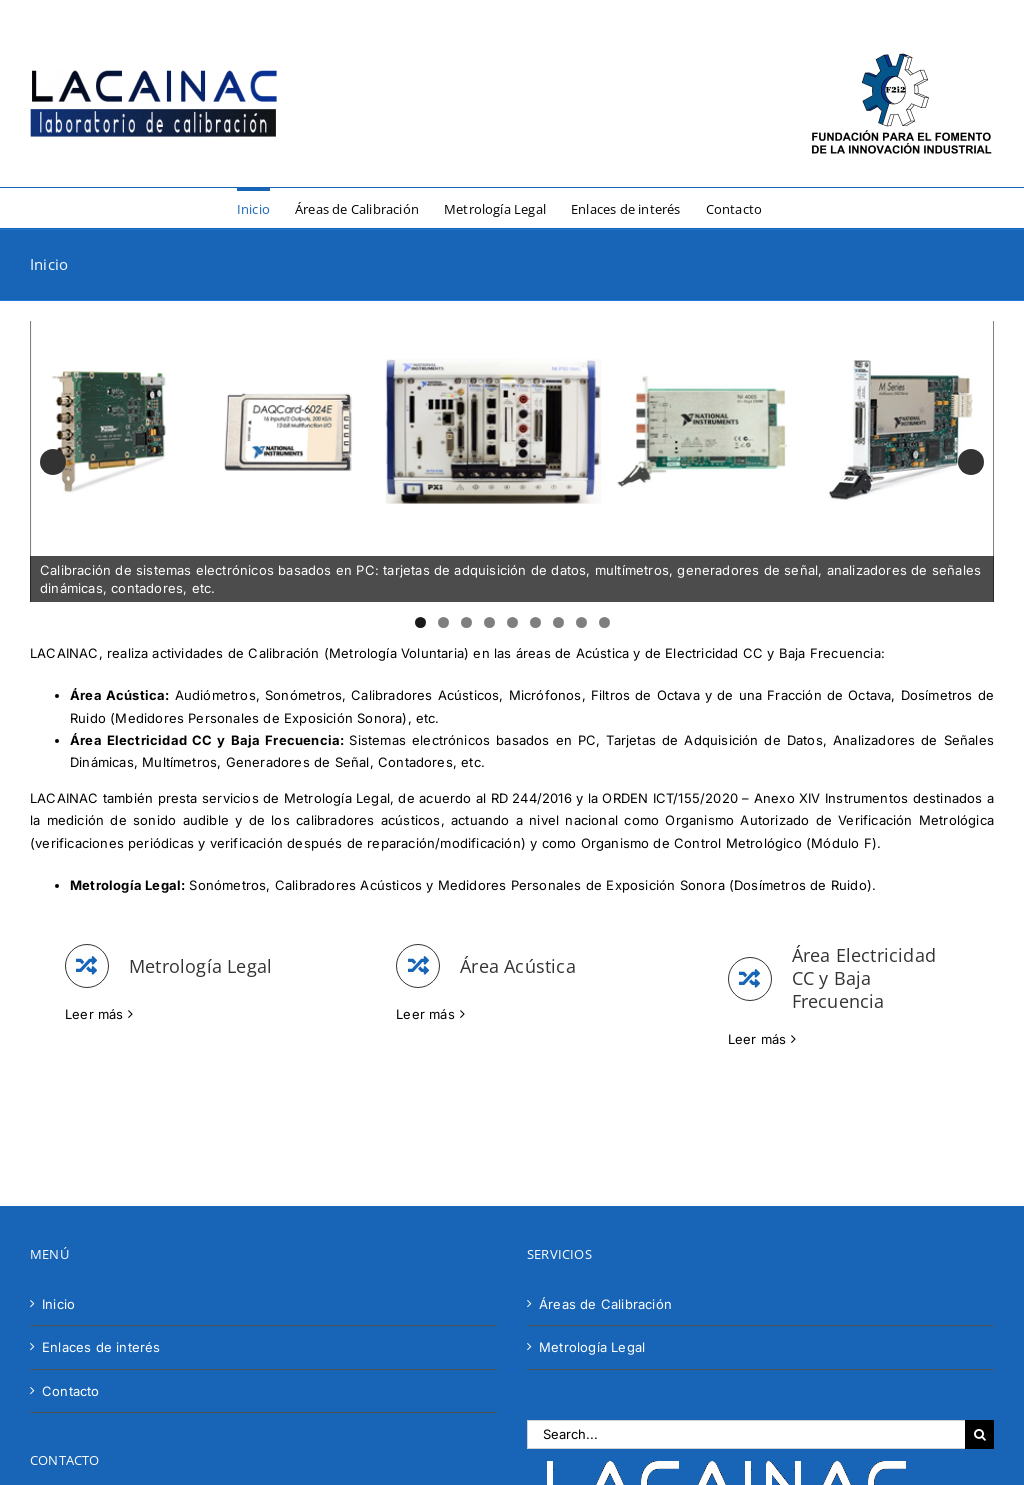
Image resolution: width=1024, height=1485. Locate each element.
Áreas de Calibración (605, 1304)
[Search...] (746, 1434)
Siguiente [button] (971, 462)
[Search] (979, 1434)
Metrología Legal (592, 1347)
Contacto (71, 1391)
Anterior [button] (53, 462)
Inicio (58, 1304)
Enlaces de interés (101, 1347)
